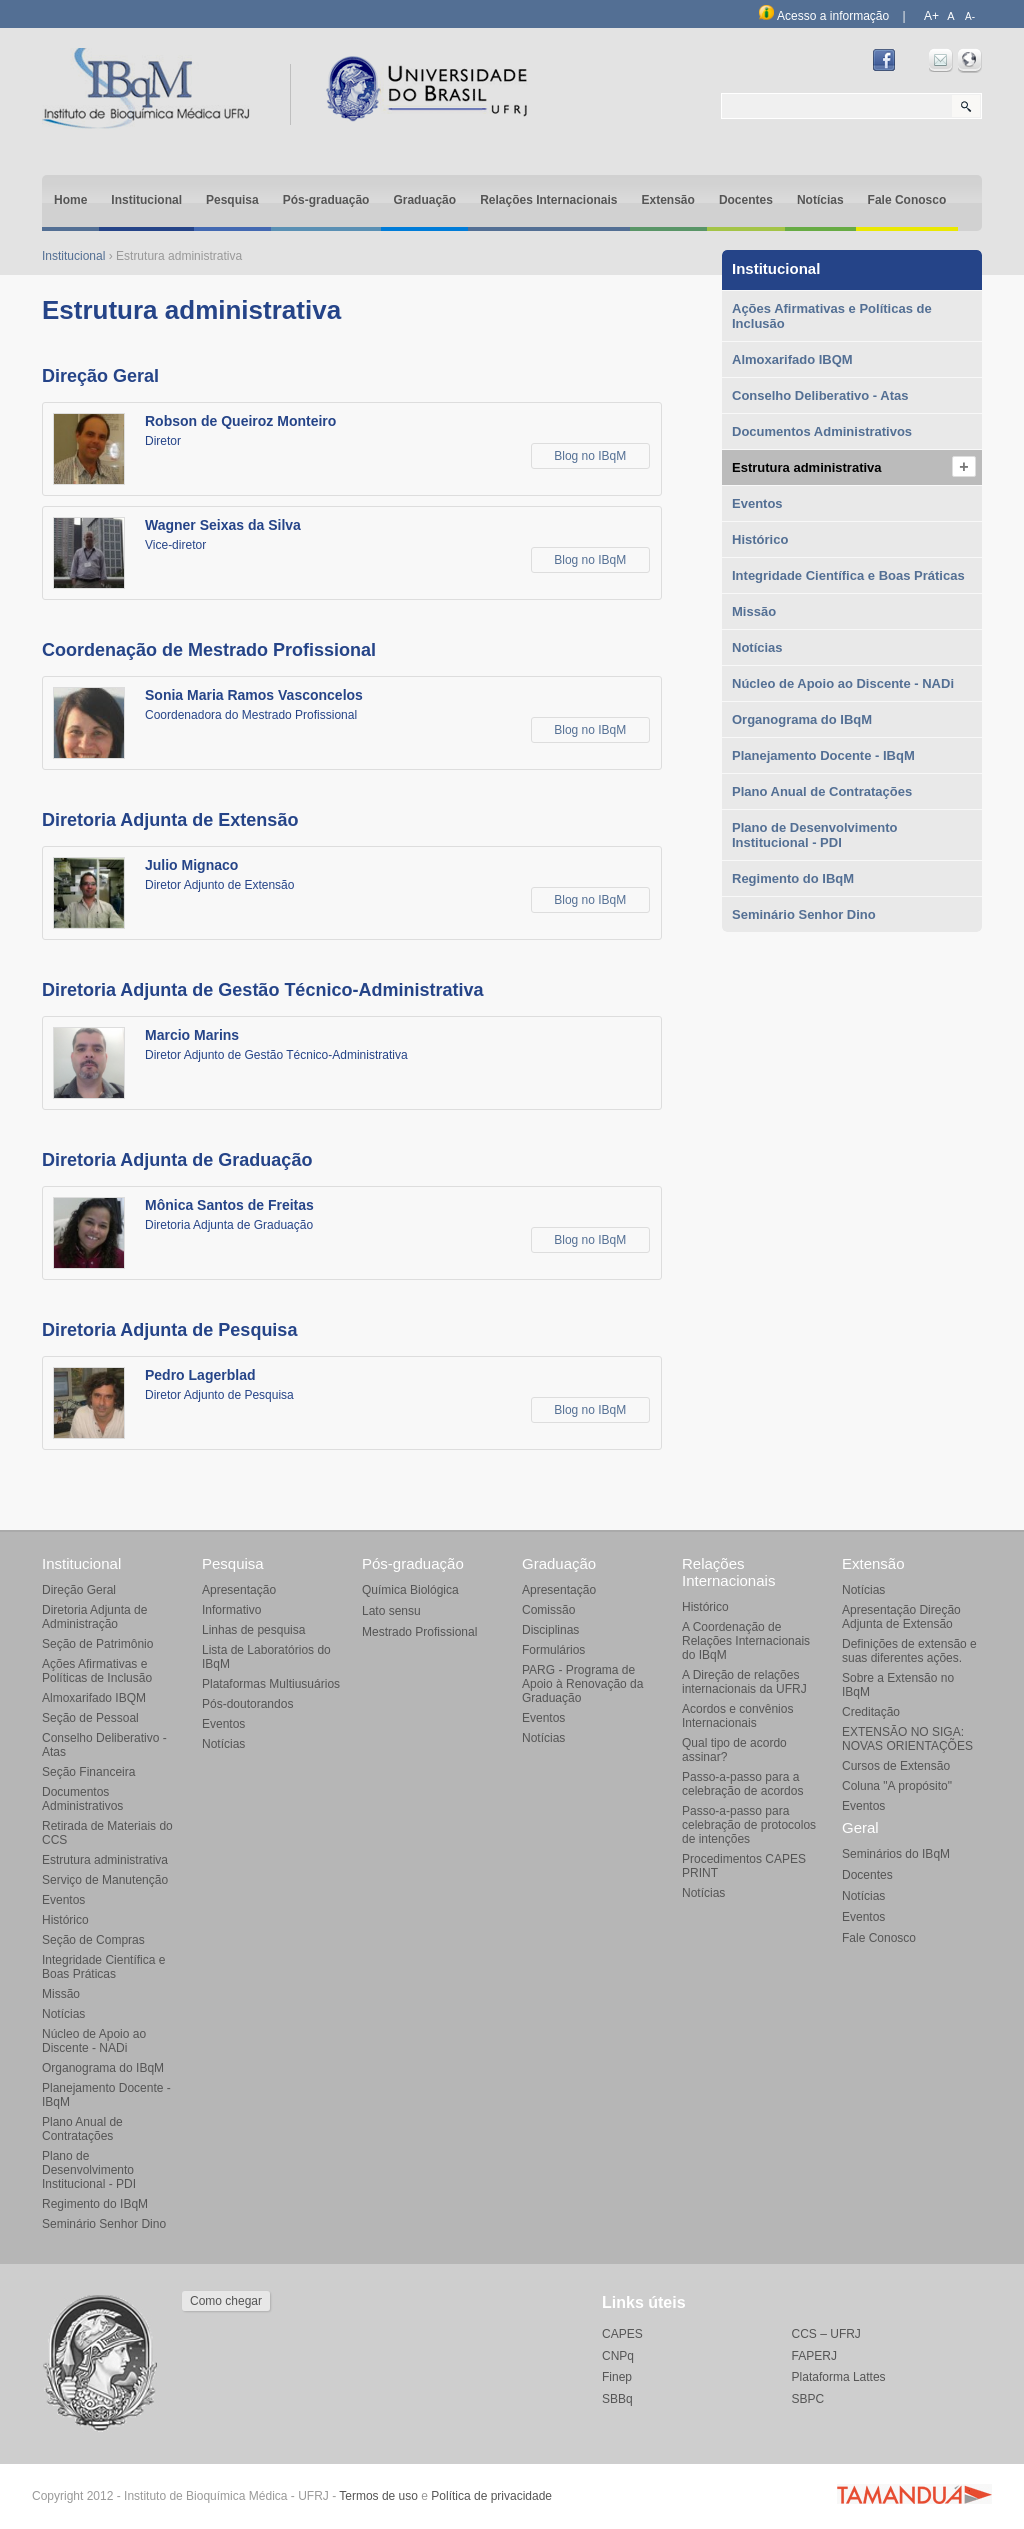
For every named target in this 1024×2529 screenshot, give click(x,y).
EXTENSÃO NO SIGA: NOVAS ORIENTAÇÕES (907, 1739)
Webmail (941, 60)
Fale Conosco (907, 200)
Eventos (757, 503)
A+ (931, 16)
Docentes (746, 200)
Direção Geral (79, 1590)
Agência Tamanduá (914, 2494)
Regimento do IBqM (793, 878)
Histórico (760, 539)
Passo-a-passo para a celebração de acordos (742, 1784)
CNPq (618, 2356)
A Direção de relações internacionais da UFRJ (744, 1682)
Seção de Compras (93, 1940)
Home (70, 200)
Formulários (553, 1650)
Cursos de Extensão (896, 1766)
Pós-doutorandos (247, 1704)
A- (970, 16)
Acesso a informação (824, 16)
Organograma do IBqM (802, 719)
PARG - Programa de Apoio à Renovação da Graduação (582, 1684)
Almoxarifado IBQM (792, 359)
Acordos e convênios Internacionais (737, 1716)
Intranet (970, 60)
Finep (617, 2377)
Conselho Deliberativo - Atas (820, 395)
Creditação (871, 1712)
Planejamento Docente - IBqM (823, 755)
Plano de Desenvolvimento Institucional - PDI (814, 835)
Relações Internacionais (548, 200)
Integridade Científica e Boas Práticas (848, 575)
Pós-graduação (326, 200)
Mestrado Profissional (419, 1632)
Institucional (146, 200)
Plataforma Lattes (839, 2377)
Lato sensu (391, 1611)
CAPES (622, 2334)
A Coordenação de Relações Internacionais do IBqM (746, 1641)
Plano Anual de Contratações (822, 791)
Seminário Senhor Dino (804, 914)
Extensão (668, 200)
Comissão (548, 1610)
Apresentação (239, 1590)
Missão (754, 611)
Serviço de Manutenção (105, 1880)
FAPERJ (814, 2356)
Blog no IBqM (590, 456)
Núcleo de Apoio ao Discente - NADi (843, 683)
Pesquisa (232, 200)
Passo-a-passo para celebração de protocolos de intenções (749, 1825)
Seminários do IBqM (896, 1854)
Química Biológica (410, 1590)
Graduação (424, 200)
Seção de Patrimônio (97, 1644)
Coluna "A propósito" (897, 1786)
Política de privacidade (491, 2496)
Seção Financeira (88, 1772)
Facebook (884, 60)
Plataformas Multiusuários (271, 1684)
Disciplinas (550, 1630)
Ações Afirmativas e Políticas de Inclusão (832, 316)
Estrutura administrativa (807, 467)
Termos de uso (378, 2496)
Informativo (231, 1610)
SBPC (808, 2399)
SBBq (617, 2399)
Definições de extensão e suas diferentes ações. (909, 1651)
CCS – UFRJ (826, 2334)
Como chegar (226, 2301)
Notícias (820, 200)
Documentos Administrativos (822, 431)
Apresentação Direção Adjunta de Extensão (901, 1617)
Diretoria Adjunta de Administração (94, 1617)
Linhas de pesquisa (253, 1630)
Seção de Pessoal (90, 1718)
